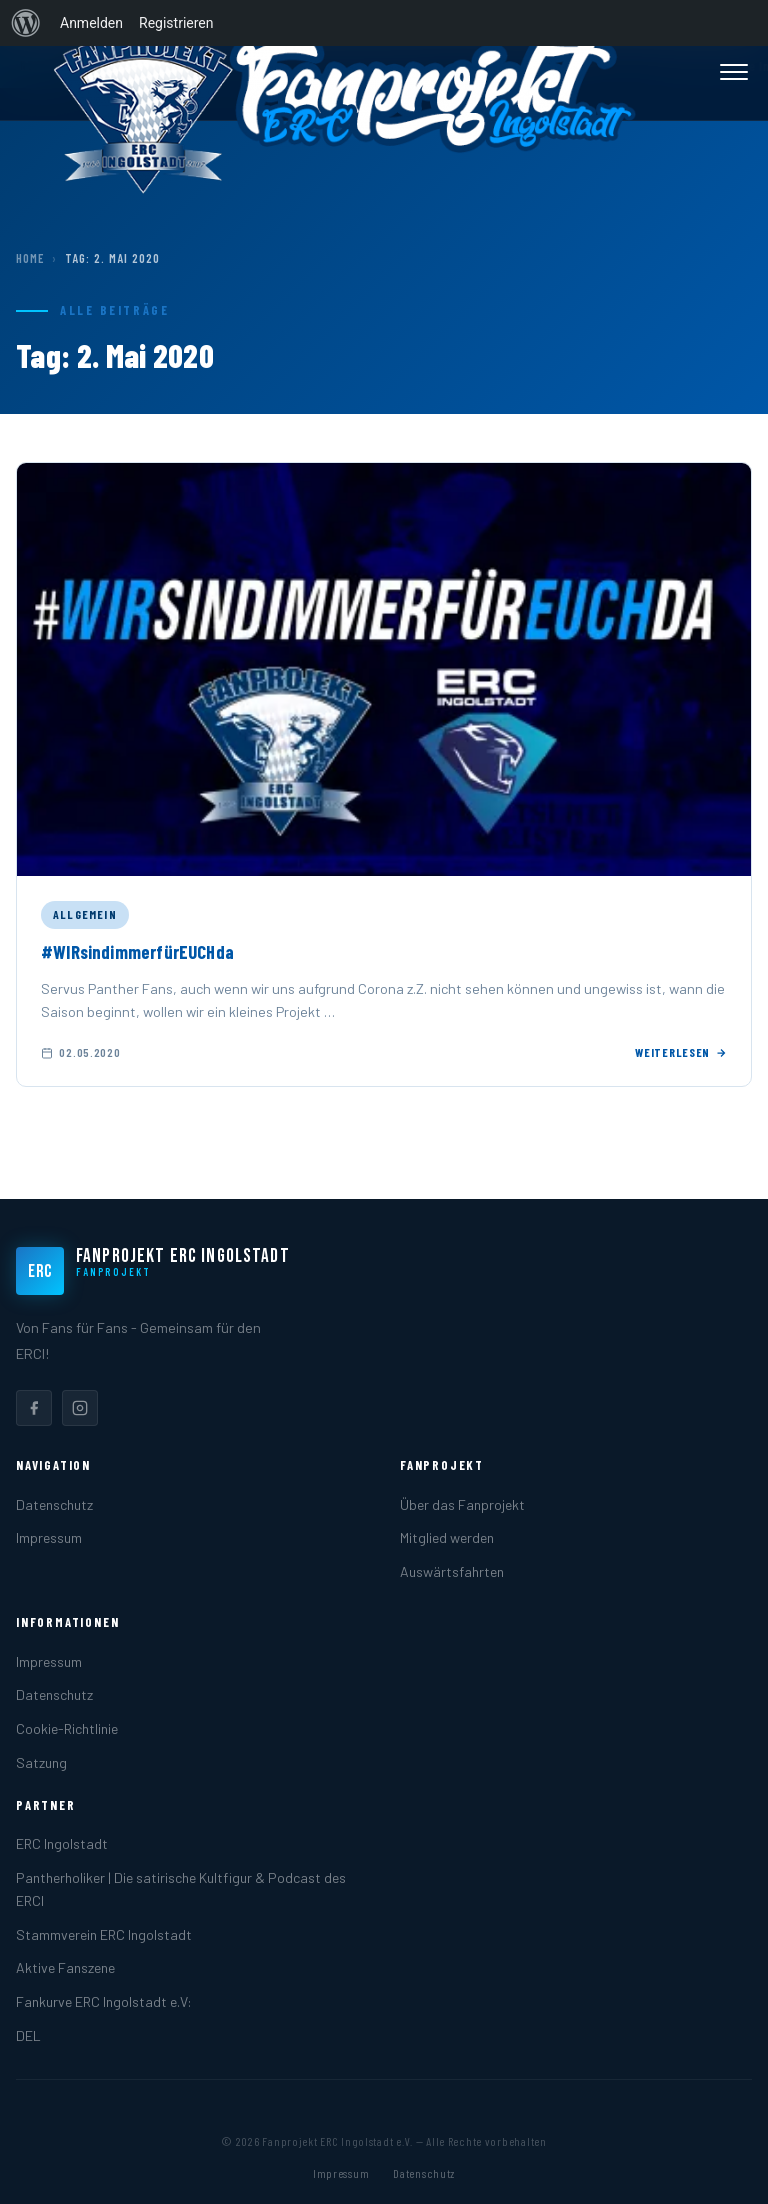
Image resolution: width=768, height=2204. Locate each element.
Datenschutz (54, 1504)
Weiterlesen (681, 1052)
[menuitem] (26, 23)
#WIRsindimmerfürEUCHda (137, 952)
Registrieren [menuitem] (176, 23)
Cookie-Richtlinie (67, 1728)
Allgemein (85, 914)
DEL (28, 2035)
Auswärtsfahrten (452, 1571)
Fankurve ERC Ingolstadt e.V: (104, 2001)
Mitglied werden (447, 1537)
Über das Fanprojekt (462, 1504)
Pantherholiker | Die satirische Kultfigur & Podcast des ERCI (181, 1889)
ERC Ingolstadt (62, 1843)
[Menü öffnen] (734, 72)
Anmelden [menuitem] (91, 23)
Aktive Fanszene (65, 1967)
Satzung (41, 1762)
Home (30, 258)
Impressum (49, 1537)
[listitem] (34, 1408)
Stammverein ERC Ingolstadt (104, 1934)
